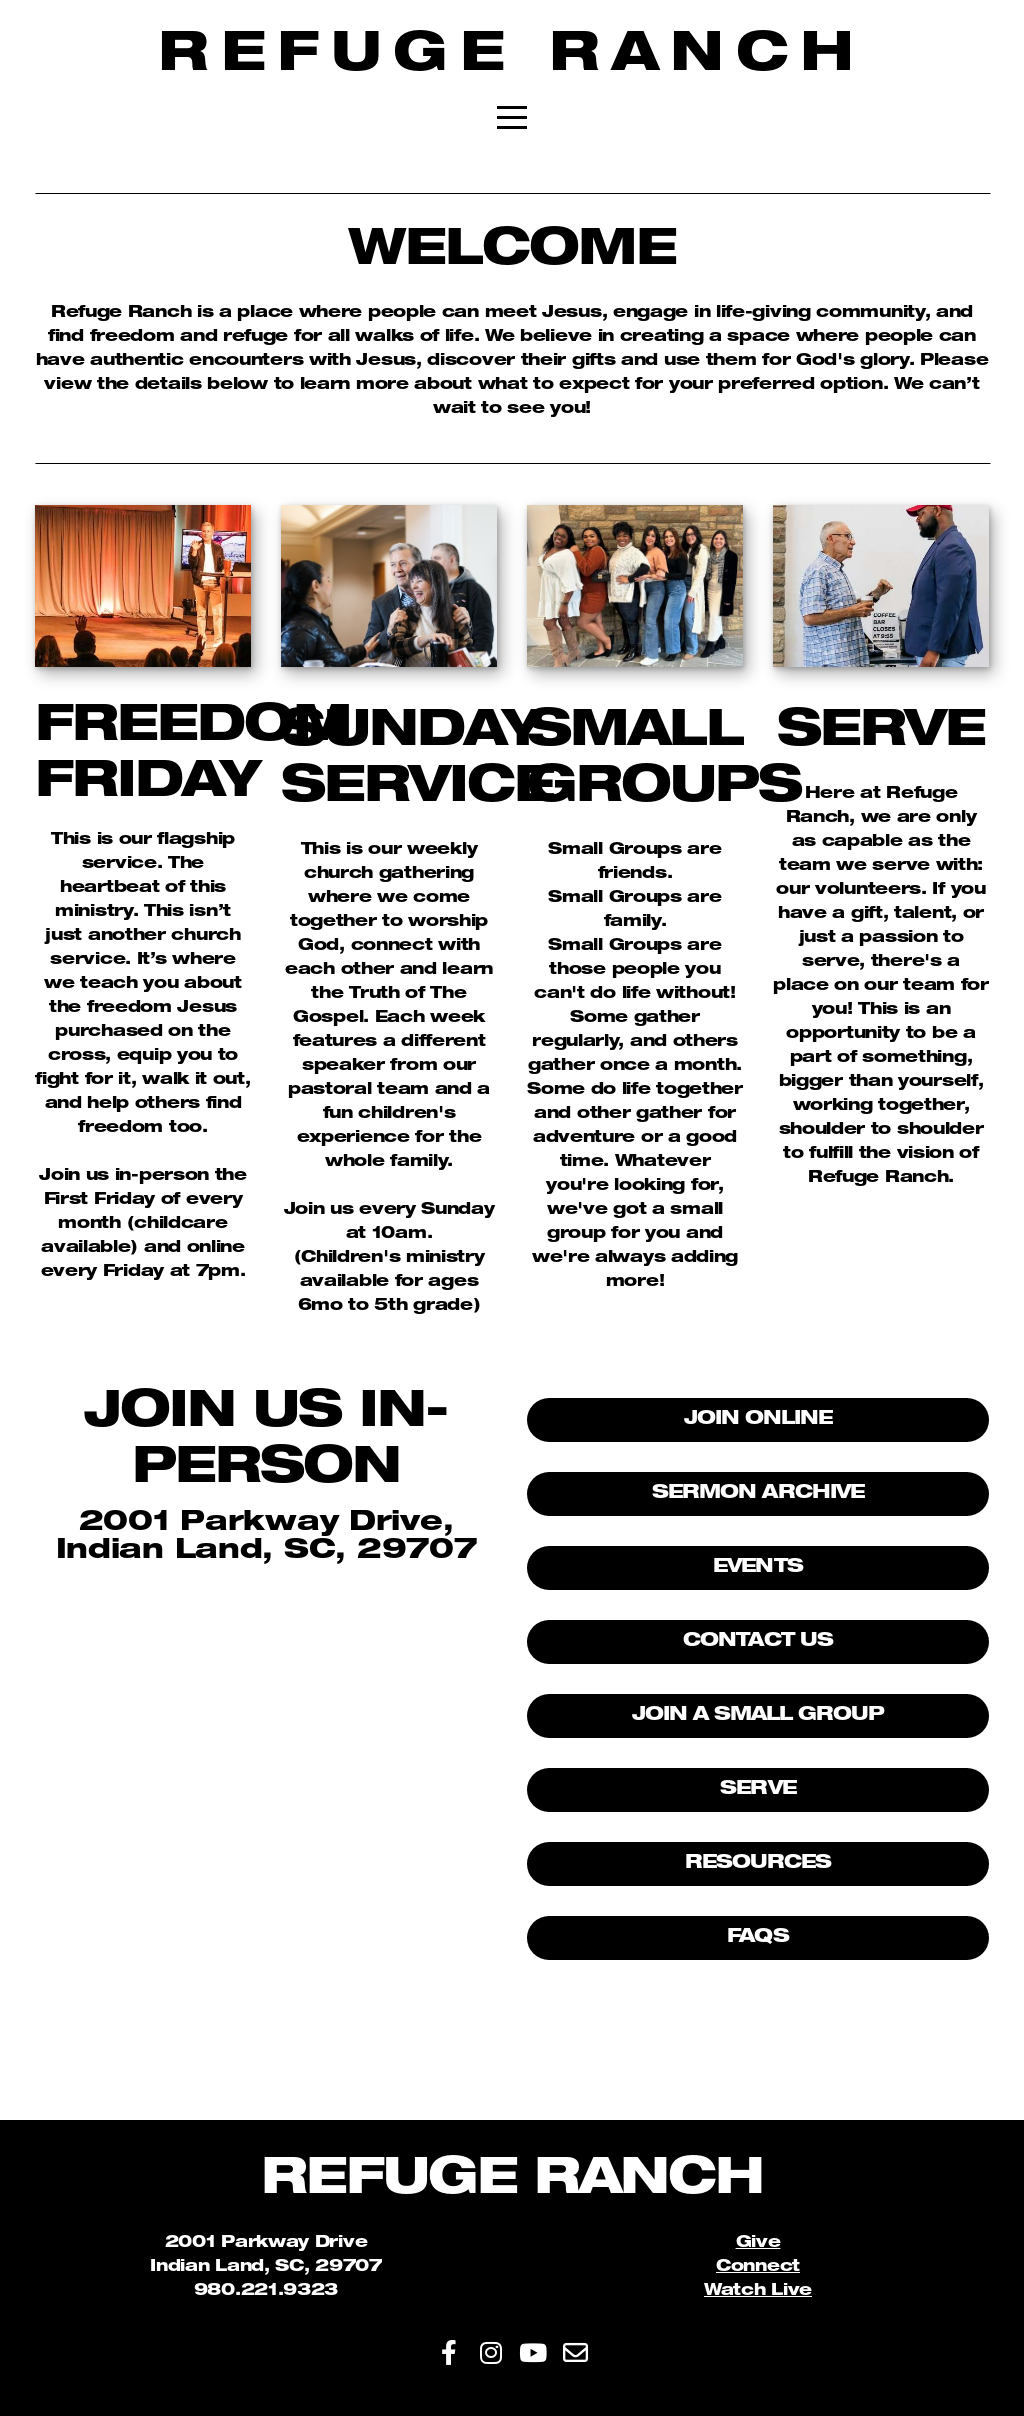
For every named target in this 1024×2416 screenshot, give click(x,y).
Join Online (758, 1419)
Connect (758, 2268)
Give (758, 2244)
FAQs (757, 1937)
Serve (757, 1789)
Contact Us (758, 1641)
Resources (758, 1863)
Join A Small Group (758, 1715)
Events (757, 1567)
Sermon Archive (758, 1493)
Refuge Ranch (512, 58)
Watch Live (758, 2292)
